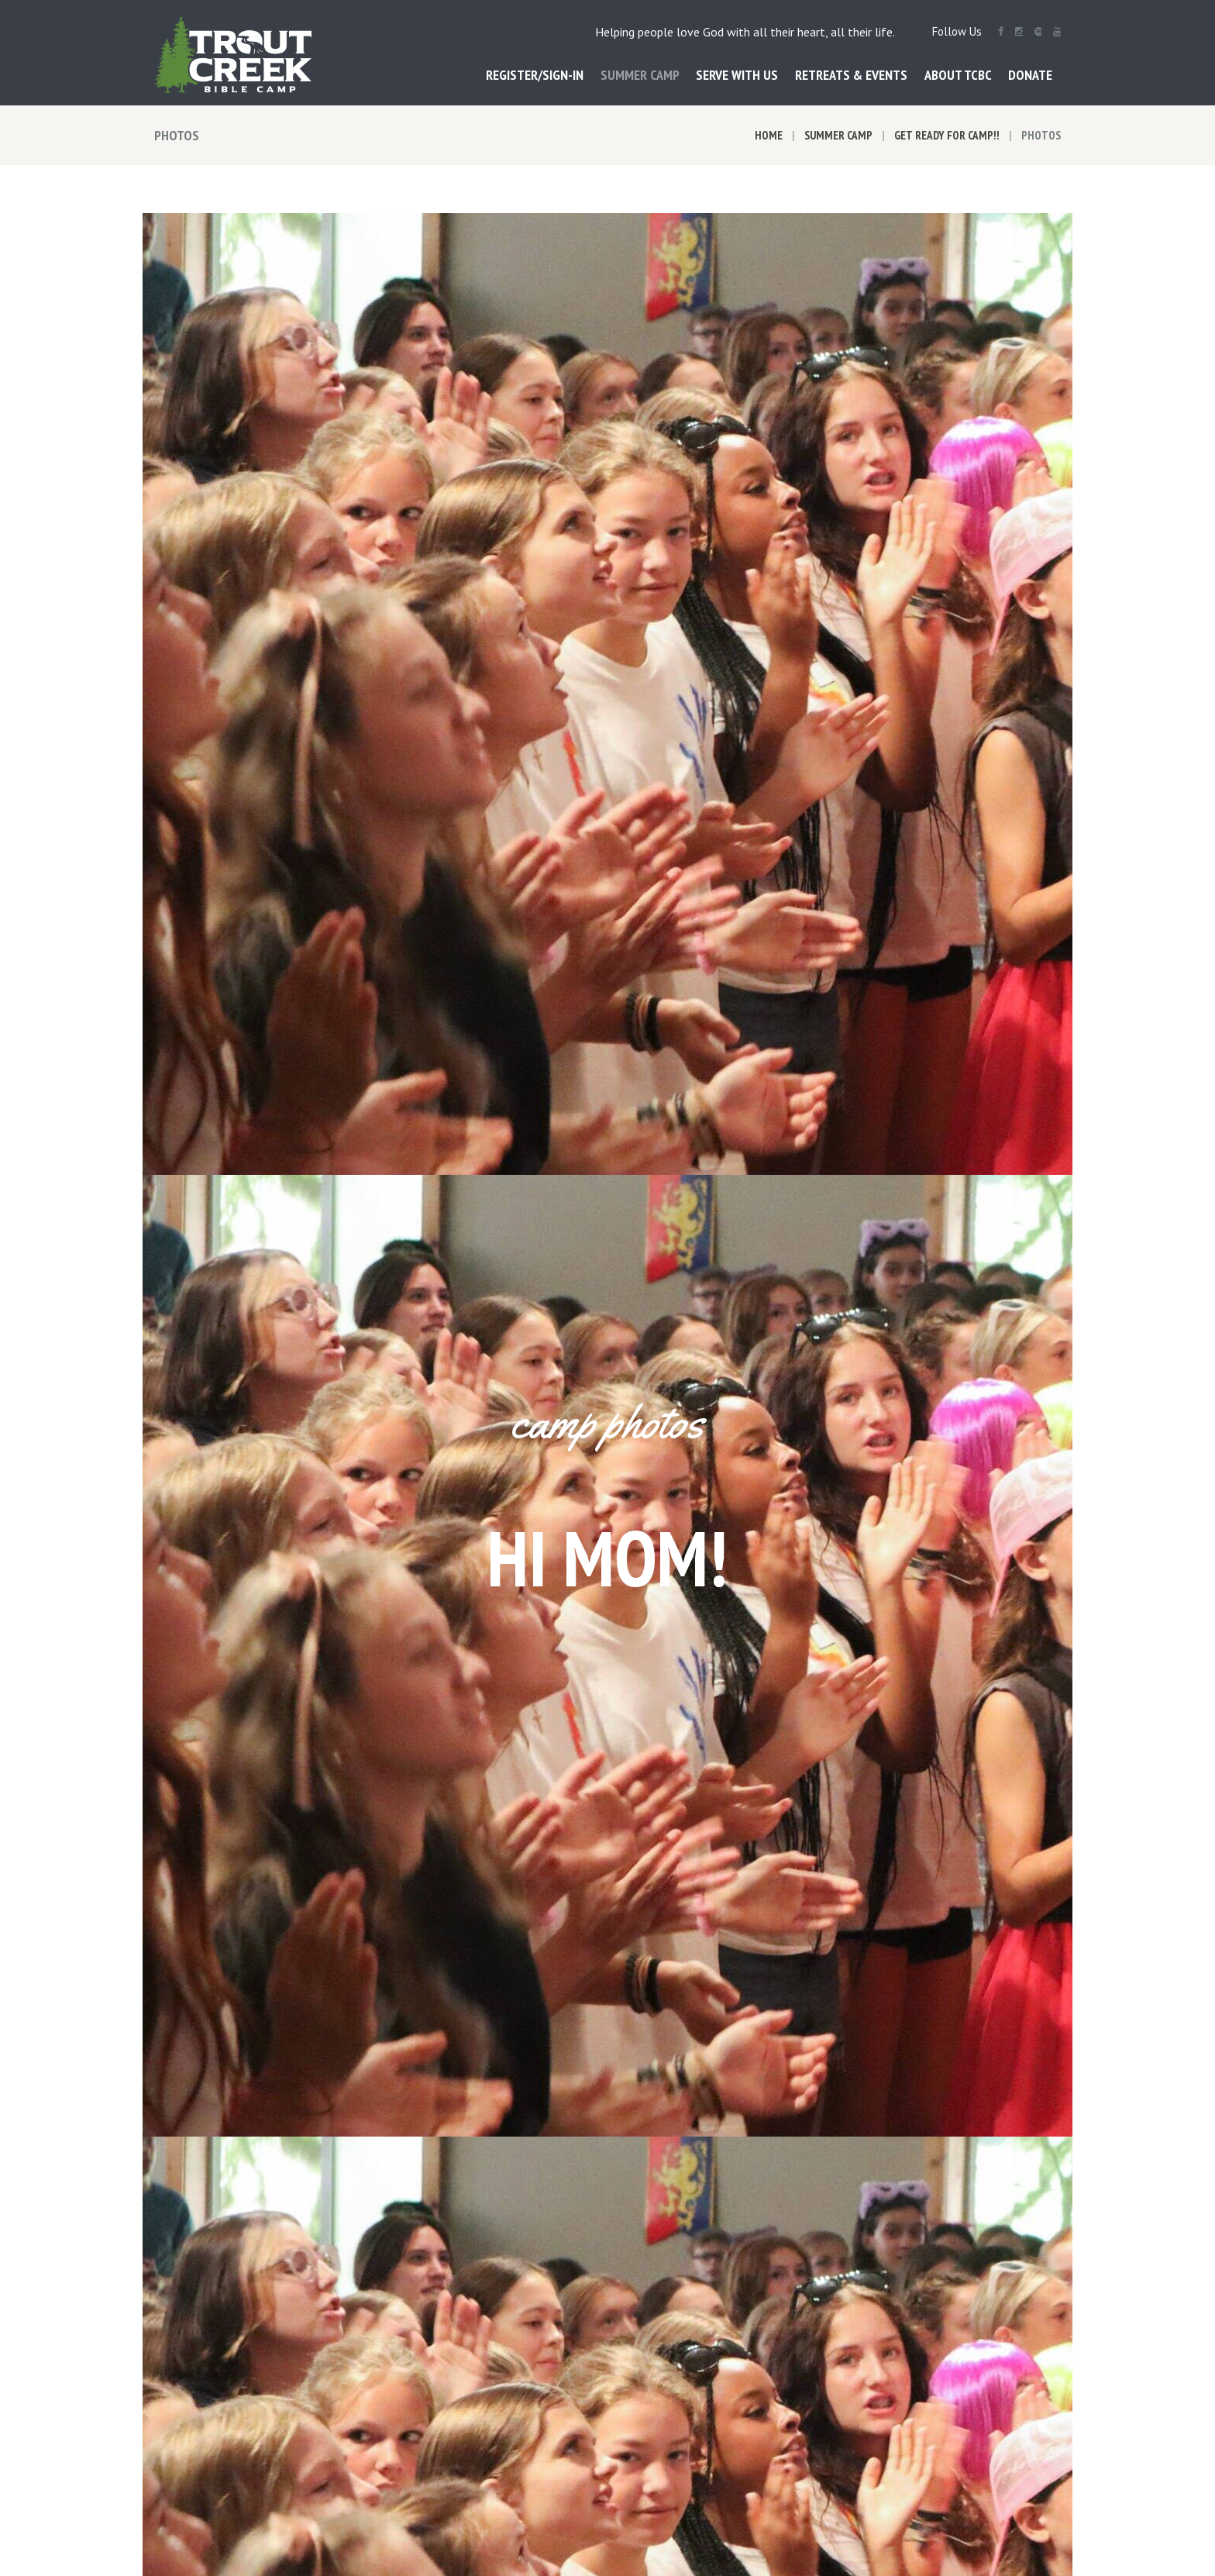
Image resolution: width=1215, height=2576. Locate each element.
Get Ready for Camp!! (947, 135)
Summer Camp (838, 135)
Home (769, 135)
